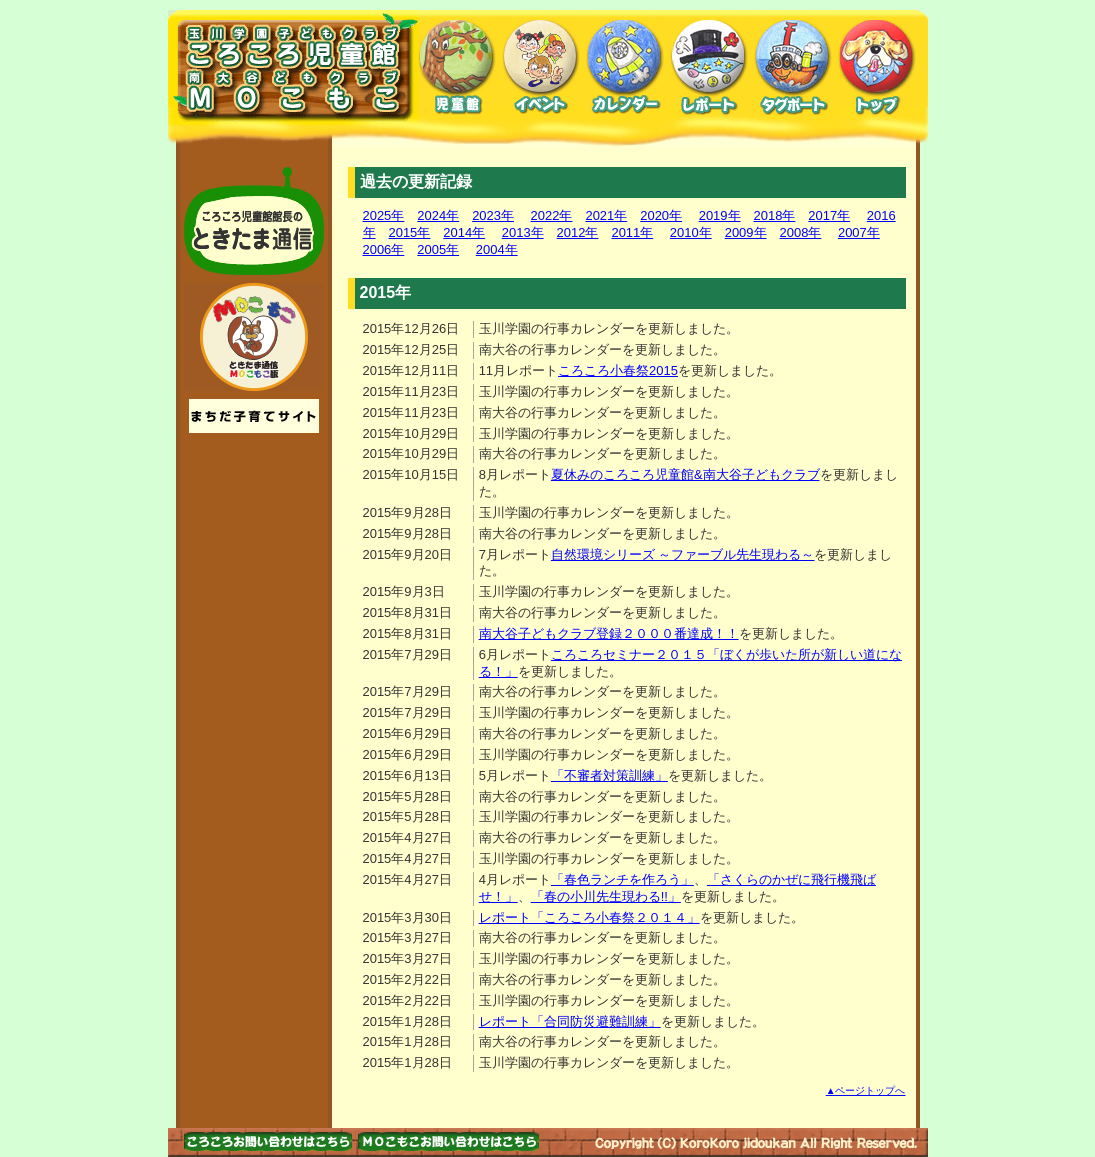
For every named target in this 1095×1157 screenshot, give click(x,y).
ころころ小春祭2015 (618, 370)
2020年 (661, 215)
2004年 (497, 249)
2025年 (384, 215)
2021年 (606, 215)
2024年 (438, 215)
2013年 (523, 232)
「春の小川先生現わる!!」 (606, 896)
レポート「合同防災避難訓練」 (570, 1021)
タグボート (793, 67)
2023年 (493, 215)
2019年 (720, 215)
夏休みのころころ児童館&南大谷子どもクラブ (685, 474)
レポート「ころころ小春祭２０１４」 (589, 917)
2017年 (829, 215)
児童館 (457, 67)
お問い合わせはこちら (268, 1141)
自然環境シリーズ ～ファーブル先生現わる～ (683, 554)
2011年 (632, 232)
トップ (877, 67)
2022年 (552, 215)
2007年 (859, 232)
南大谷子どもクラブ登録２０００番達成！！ (609, 633)
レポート (709, 67)
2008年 (801, 232)
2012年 (578, 232)
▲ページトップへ (866, 1090)
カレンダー (625, 67)
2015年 (410, 232)
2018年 (775, 215)
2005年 (438, 249)
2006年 (384, 249)
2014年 (464, 232)
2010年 (691, 232)
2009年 (746, 232)
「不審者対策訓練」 (609, 775)
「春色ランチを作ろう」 (622, 879)
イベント (541, 67)
